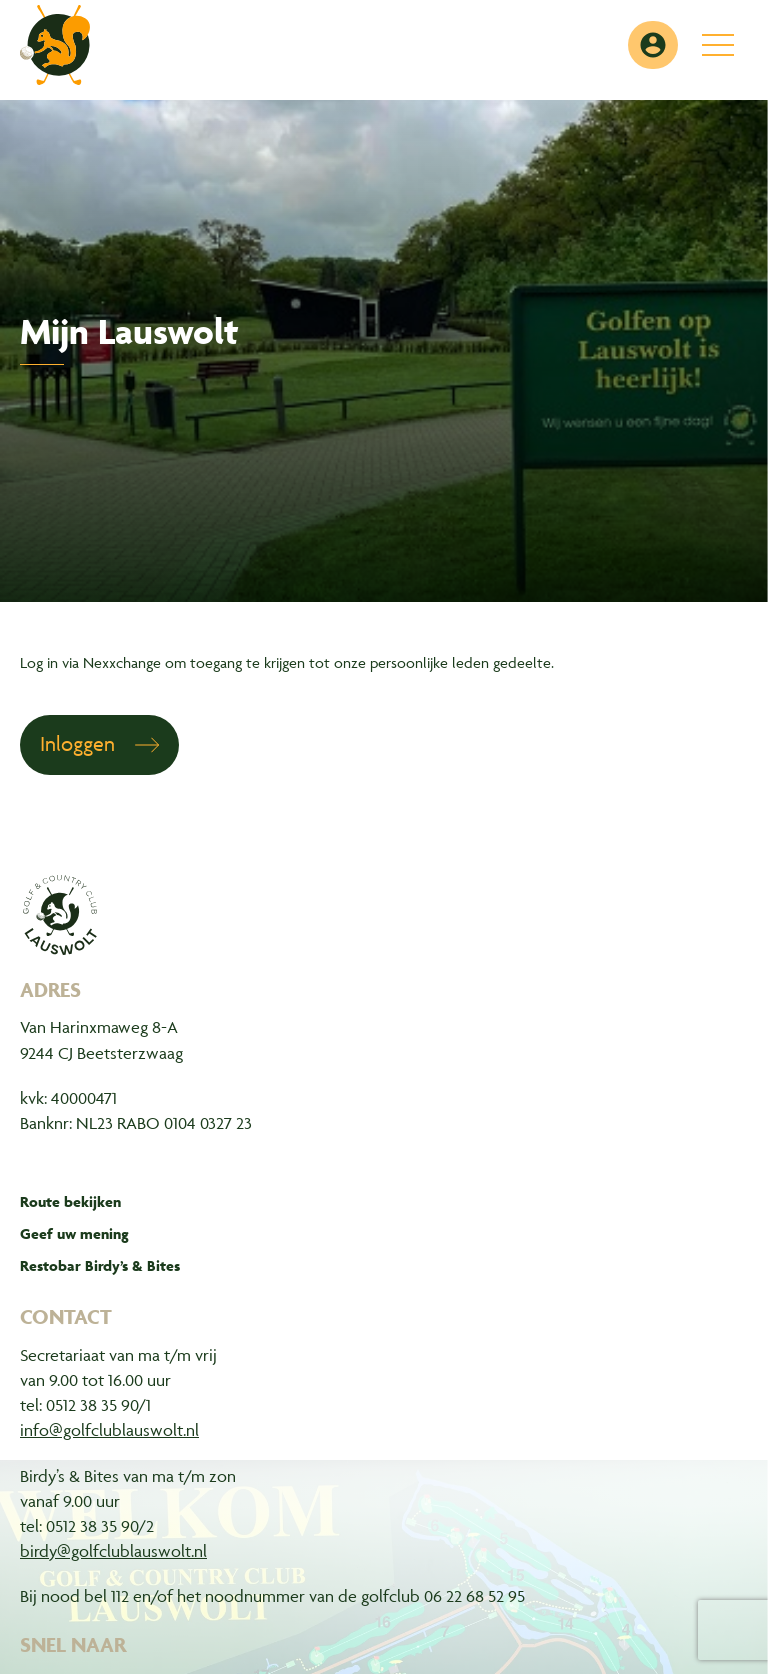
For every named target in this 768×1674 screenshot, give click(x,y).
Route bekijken (70, 1201)
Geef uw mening (74, 1233)
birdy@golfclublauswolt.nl (113, 1551)
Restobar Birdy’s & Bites (100, 1265)
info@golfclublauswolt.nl (109, 1430)
